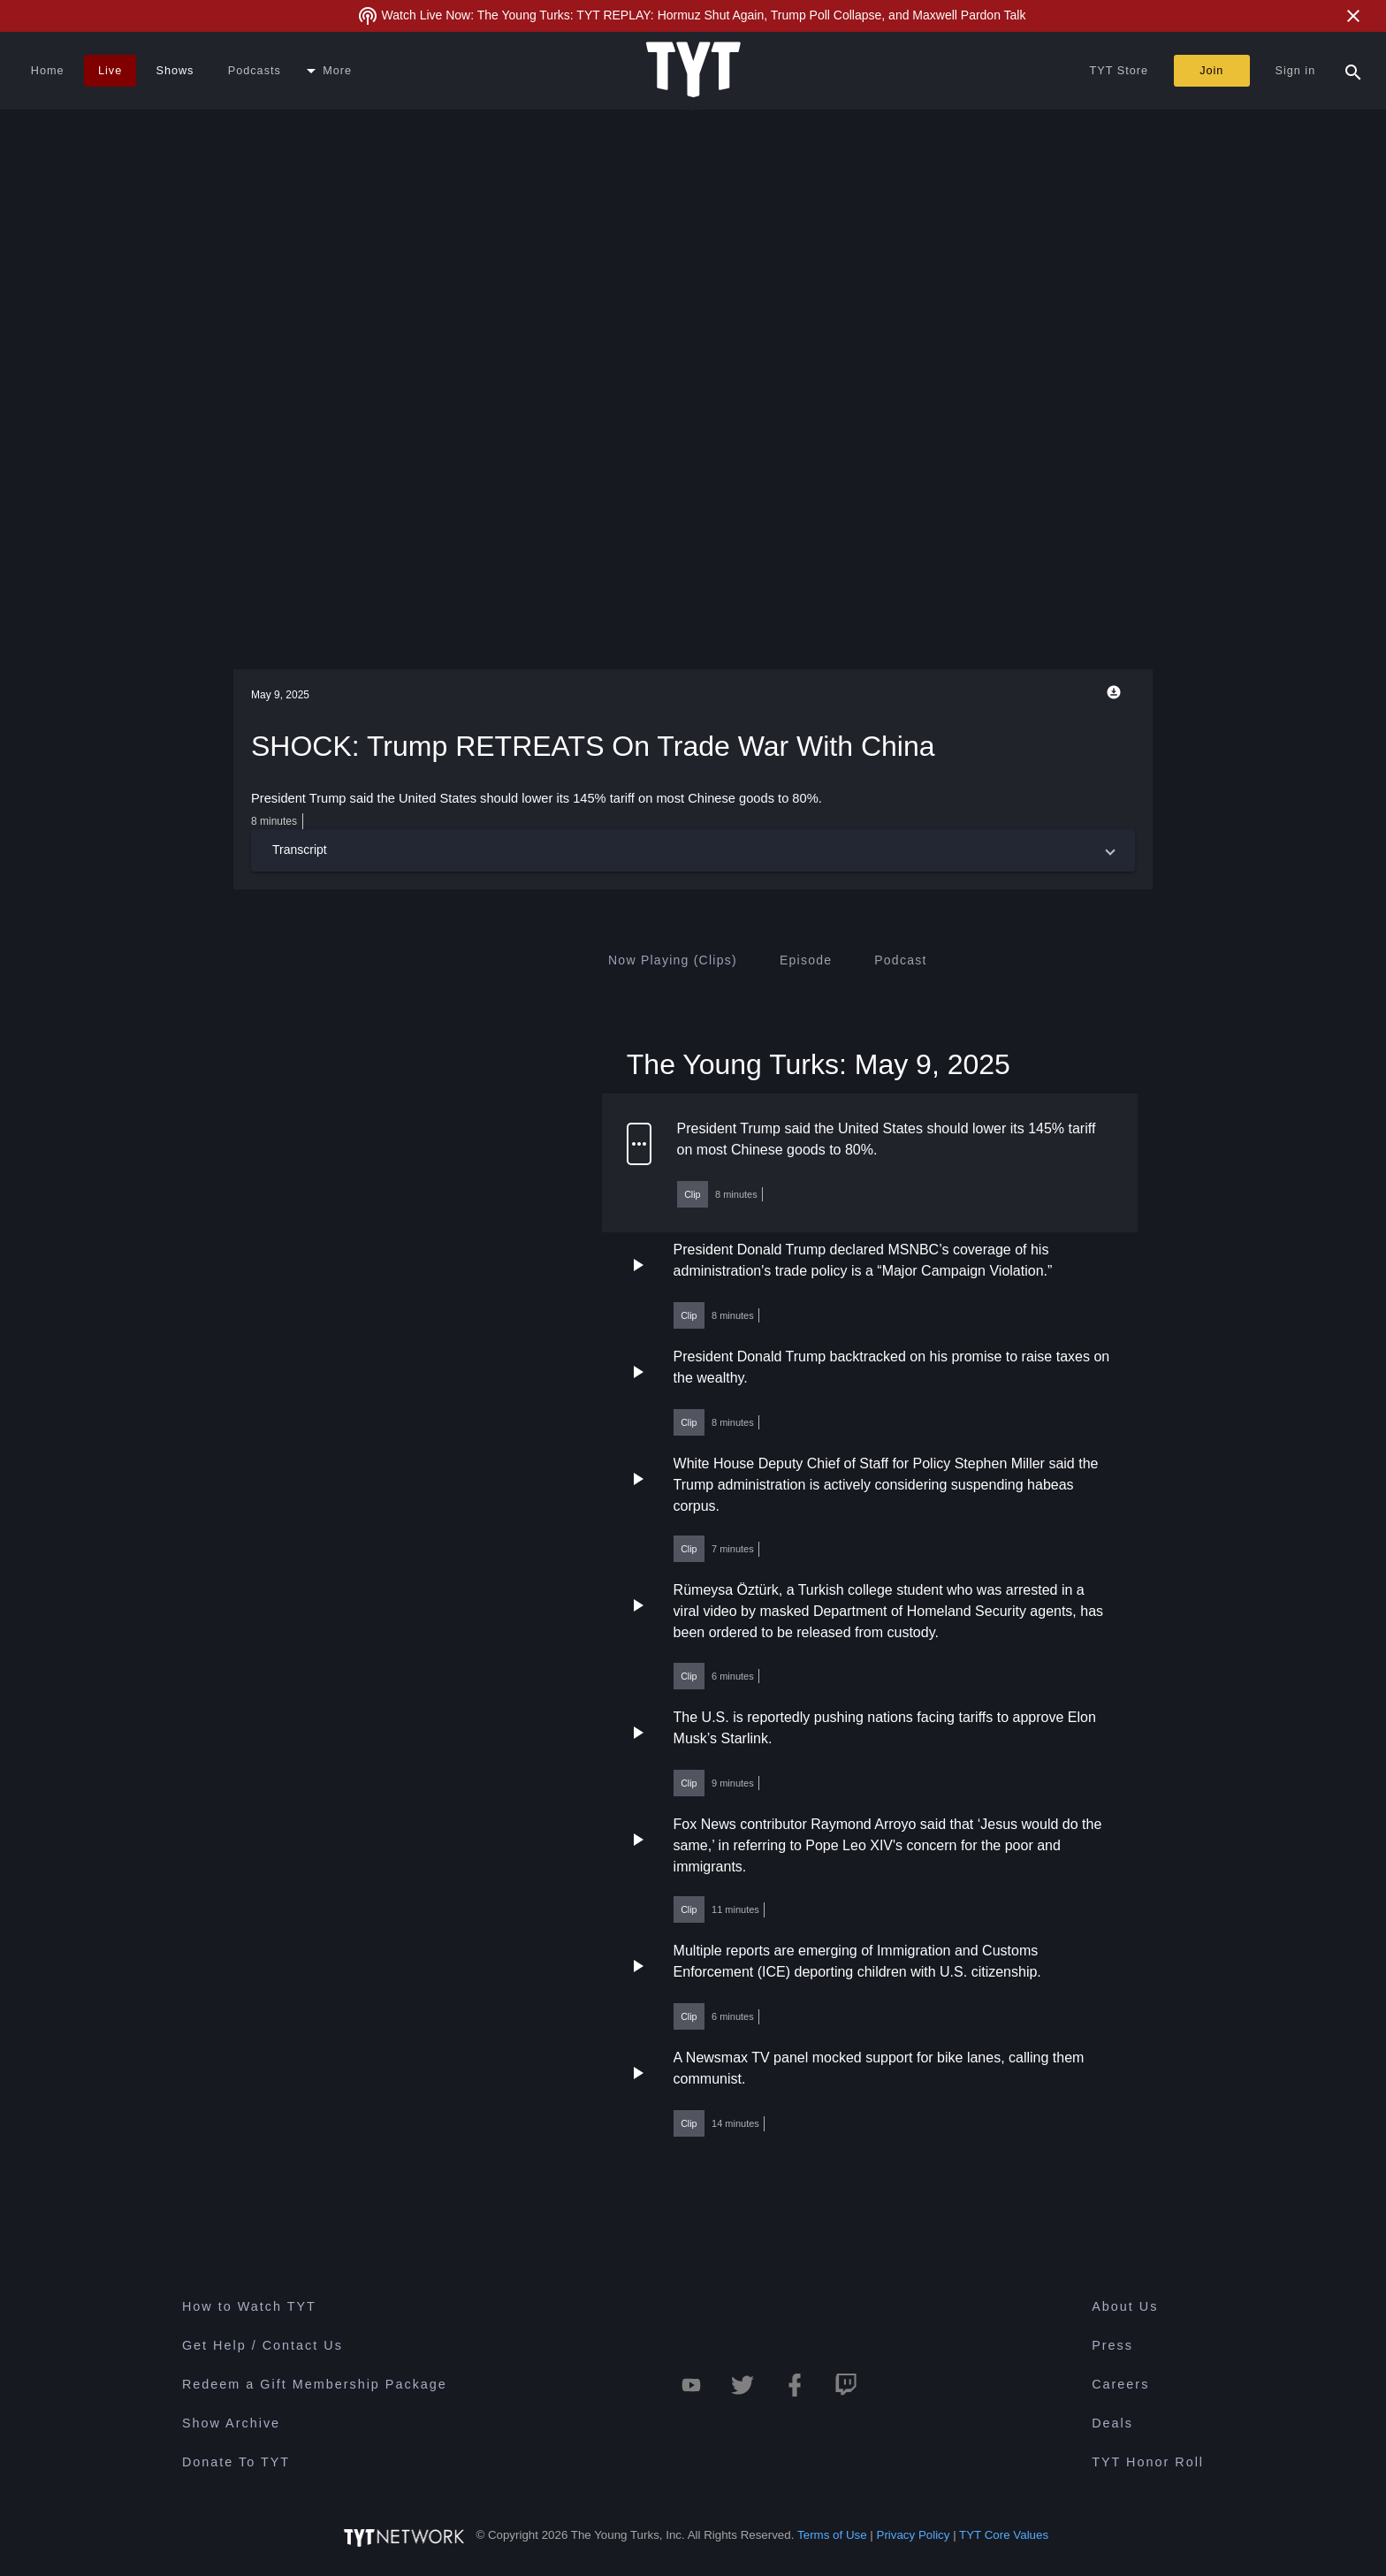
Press (1112, 2345)
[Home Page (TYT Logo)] (693, 71)
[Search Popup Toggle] (1353, 71)
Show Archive (231, 2423)
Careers (1120, 2384)
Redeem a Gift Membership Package (314, 2384)
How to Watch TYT (249, 2306)
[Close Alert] (1353, 16)
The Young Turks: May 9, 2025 (818, 1063)
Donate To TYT (236, 2462)
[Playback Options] (1117, 692)
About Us (1125, 2306)
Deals (1112, 2423)
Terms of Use (832, 2535)
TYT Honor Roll (1148, 2462)
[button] (693, 850)
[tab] (672, 960)
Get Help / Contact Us (262, 2345)
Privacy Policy (913, 2535)
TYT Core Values (1003, 2535)
